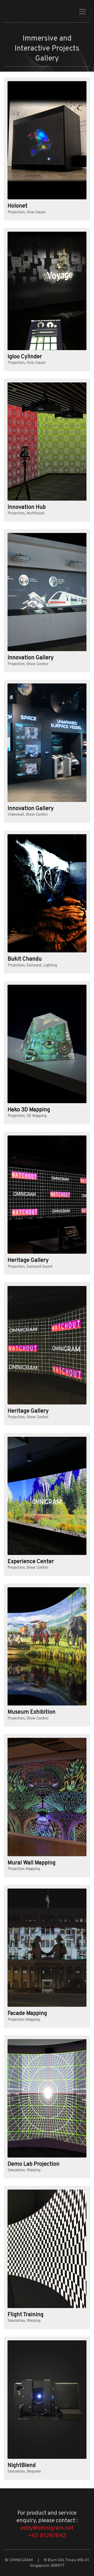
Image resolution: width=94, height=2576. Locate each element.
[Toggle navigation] (82, 11)
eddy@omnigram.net (47, 2528)
